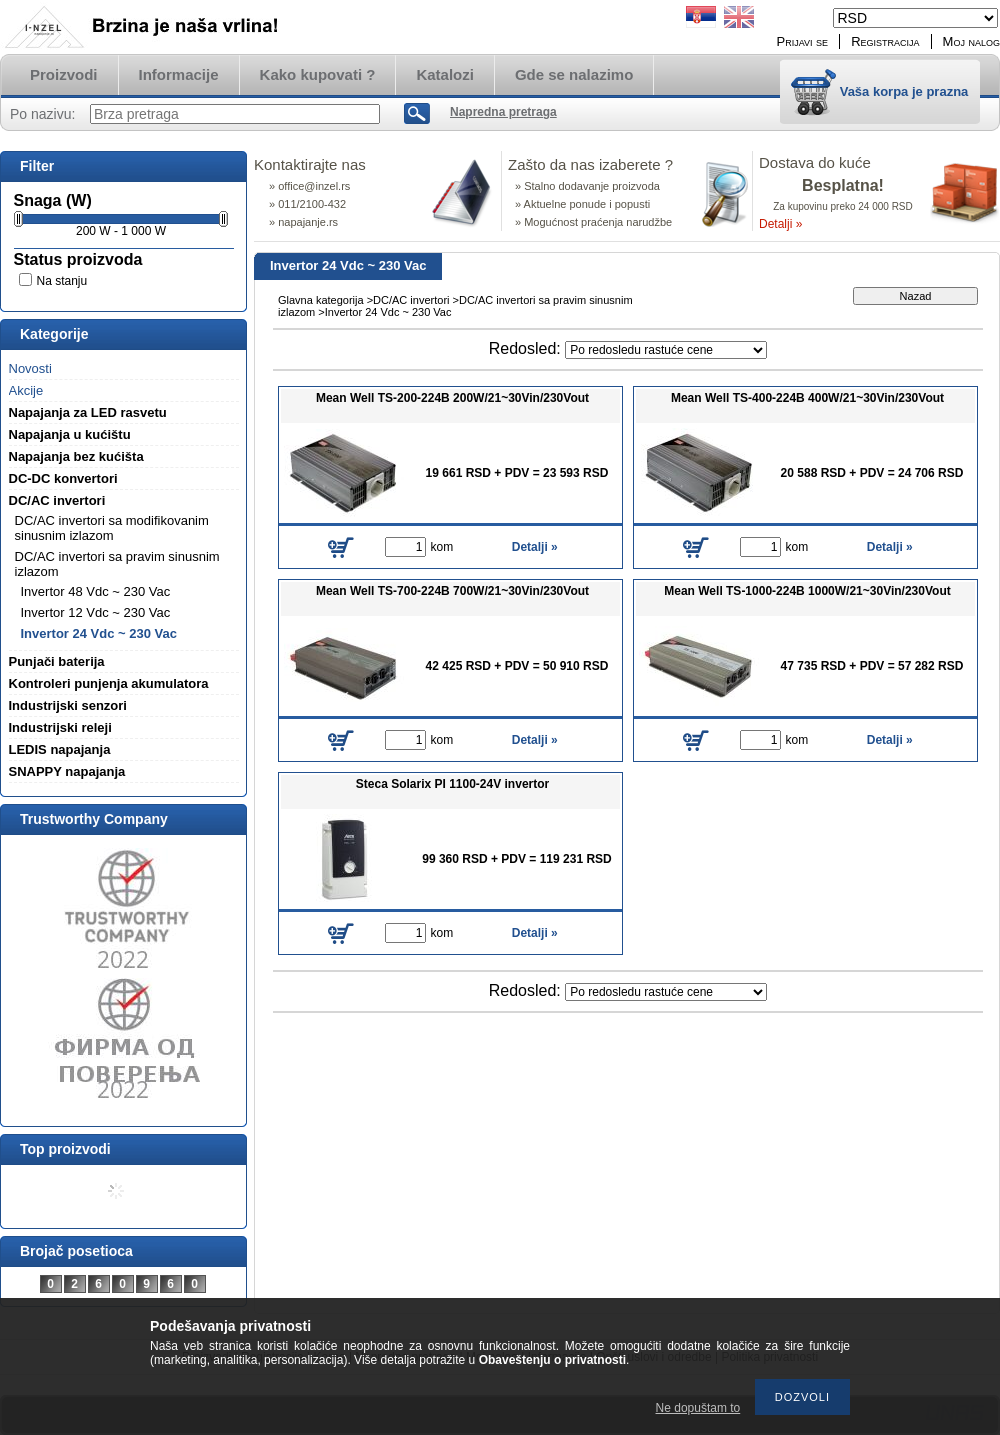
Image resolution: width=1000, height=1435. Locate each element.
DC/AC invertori (411, 300)
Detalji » (780, 224)
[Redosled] (666, 350)
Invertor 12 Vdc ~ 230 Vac (96, 612)
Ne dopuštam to (698, 1408)
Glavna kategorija (321, 300)
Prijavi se (803, 41)
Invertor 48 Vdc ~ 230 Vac (96, 591)
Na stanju (62, 281)
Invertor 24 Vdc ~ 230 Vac (99, 633)
